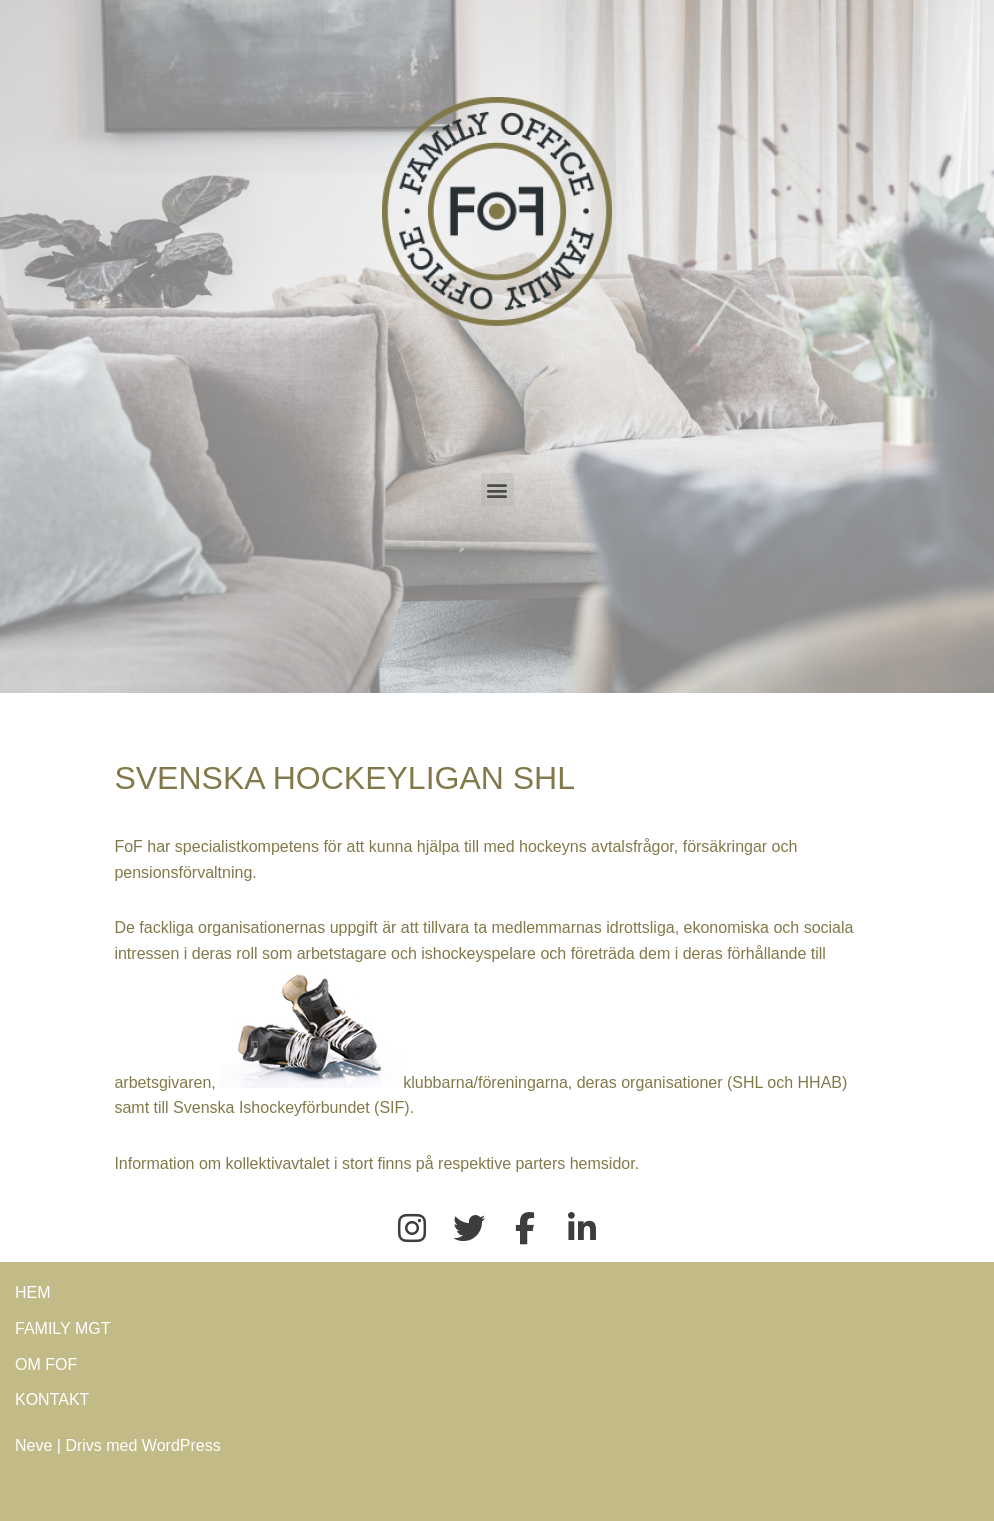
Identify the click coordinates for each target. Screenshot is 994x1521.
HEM (33, 1292)
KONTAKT (52, 1399)
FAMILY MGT (62, 1328)
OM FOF (46, 1364)
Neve (33, 1445)
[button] (497, 489)
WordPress (181, 1445)
